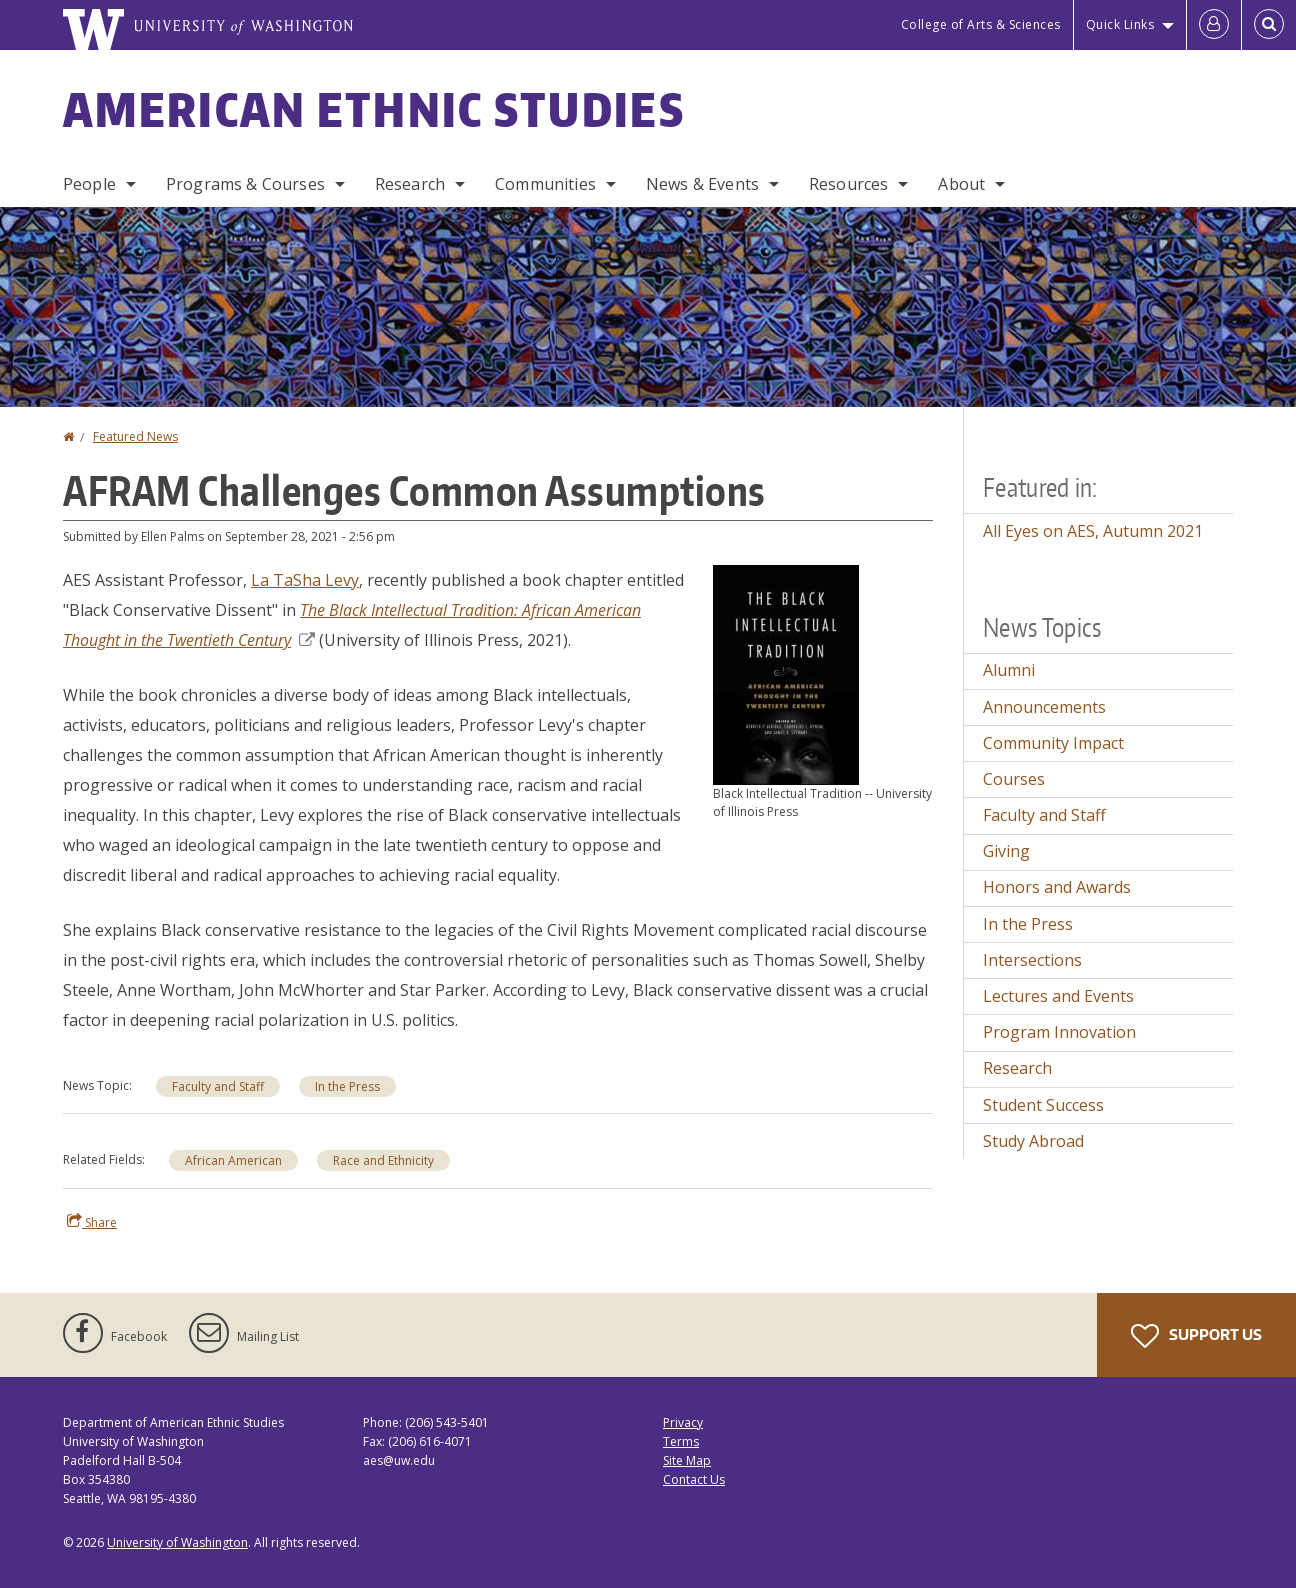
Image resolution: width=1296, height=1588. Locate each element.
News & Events (702, 184)
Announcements (1044, 707)
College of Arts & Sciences (981, 24)
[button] (786, 673)
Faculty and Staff (218, 1086)
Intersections (1032, 960)
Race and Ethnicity (383, 1160)
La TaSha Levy (305, 580)
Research (410, 184)
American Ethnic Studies (374, 109)
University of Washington (177, 1542)
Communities (545, 184)
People (89, 184)
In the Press (347, 1086)
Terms (681, 1441)
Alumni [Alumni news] (1009, 670)
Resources (848, 184)
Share (92, 1222)
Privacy (683, 1422)
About (961, 184)
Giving (1006, 851)
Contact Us (694, 1479)
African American (233, 1160)
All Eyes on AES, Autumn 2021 (1093, 531)
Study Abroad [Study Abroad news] (1033, 1141)
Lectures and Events (1058, 996)
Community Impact (1053, 743)
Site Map (687, 1460)
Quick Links (1120, 24)
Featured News (135, 436)
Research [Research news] (1017, 1068)
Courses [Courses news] (1014, 779)
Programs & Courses (245, 184)
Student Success (1043, 1105)
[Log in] (1214, 25)
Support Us (1196, 1336)
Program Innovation (1059, 1032)
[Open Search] (1269, 25)
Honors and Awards (1057, 887)
